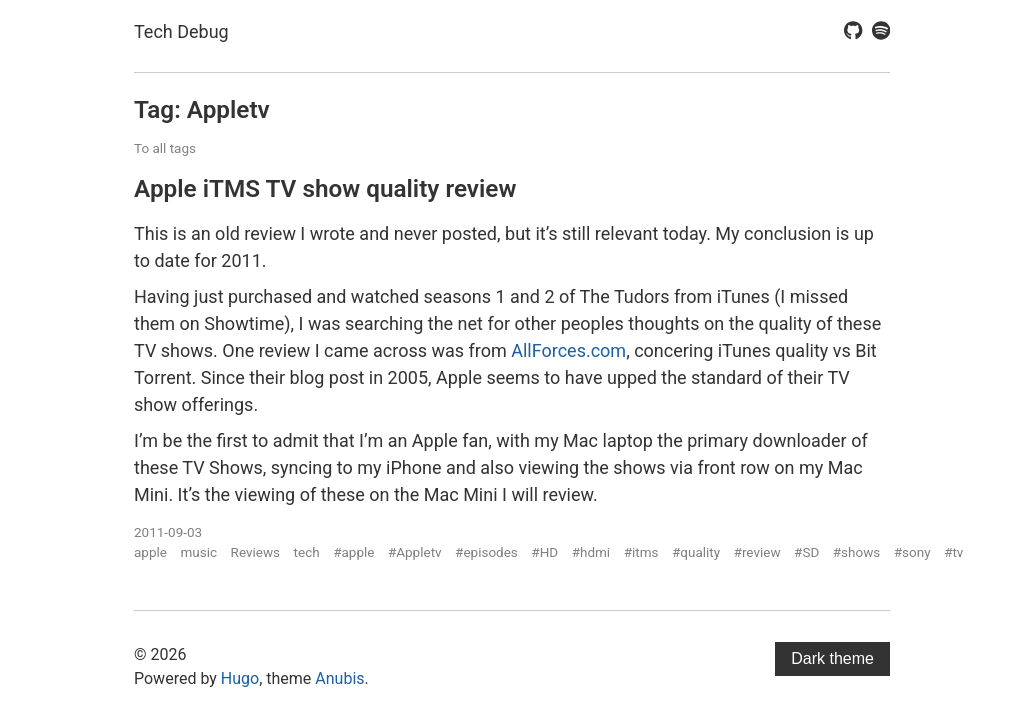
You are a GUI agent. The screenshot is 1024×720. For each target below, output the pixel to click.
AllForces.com (568, 350)
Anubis (339, 678)
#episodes (486, 552)
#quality (696, 552)
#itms (641, 552)
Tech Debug (181, 31)
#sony (912, 552)
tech (307, 552)
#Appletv (415, 552)
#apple (353, 552)
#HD (544, 552)
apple (150, 552)
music (198, 552)
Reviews (256, 552)
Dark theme (832, 658)
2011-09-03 (168, 532)
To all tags (165, 148)
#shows (857, 552)
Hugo (240, 678)
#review (757, 552)
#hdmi (591, 552)
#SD (806, 552)
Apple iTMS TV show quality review (325, 188)
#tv (953, 552)
